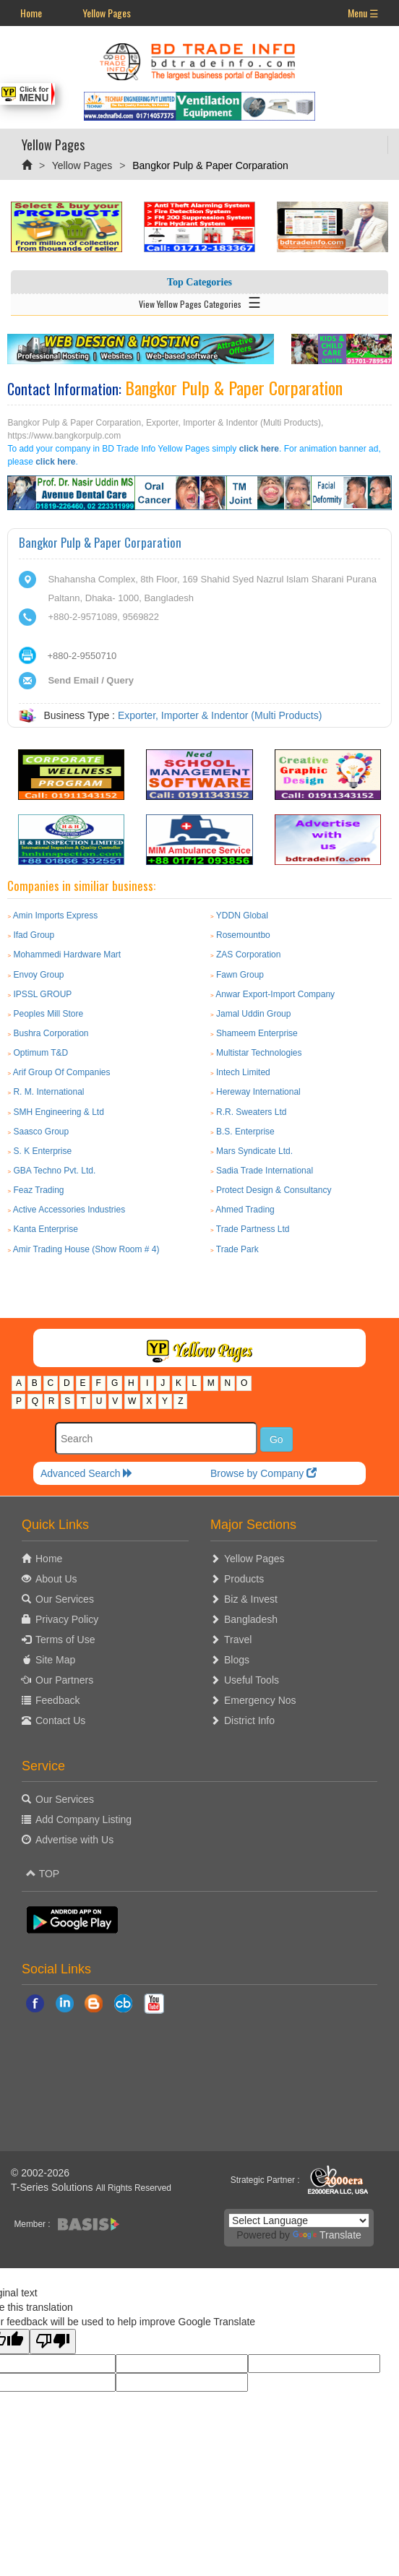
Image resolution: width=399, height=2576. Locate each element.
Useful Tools (251, 1680)
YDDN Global (242, 915)
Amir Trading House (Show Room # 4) (86, 1249)
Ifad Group (33, 935)
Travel (238, 1639)
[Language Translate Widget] (298, 2220)
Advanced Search (86, 1473)
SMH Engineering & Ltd (58, 1112)
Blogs (236, 1660)
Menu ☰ (363, 12)
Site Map (55, 1660)
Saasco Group (41, 1132)
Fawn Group (240, 975)
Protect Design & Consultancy (273, 1190)
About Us (56, 1579)
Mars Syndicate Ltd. (254, 1151)
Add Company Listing (83, 1819)
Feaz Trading (38, 1190)
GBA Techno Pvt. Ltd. (54, 1171)
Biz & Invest (251, 1599)
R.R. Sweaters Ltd (251, 1112)
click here (259, 449)
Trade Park (237, 1249)
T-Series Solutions (53, 2187)
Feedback (57, 1700)
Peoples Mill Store (48, 1014)
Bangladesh (251, 1619)
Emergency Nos (260, 1700)
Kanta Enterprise (45, 1229)
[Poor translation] (53, 2341)
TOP (42, 1873)
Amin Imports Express (55, 915)
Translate (327, 2235)
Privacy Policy (66, 1619)
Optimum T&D (40, 1053)
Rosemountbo (243, 935)
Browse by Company (263, 1473)
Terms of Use (65, 1639)
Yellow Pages (106, 12)
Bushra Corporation (50, 1033)
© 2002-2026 (40, 2173)
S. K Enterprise (42, 1151)
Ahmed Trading (244, 1210)
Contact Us (60, 1720)
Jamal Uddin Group (253, 1014)
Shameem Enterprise (257, 1033)
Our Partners (64, 1680)
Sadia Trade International (264, 1171)
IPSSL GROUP (42, 994)
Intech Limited (243, 1072)
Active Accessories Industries (69, 1210)
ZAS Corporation (248, 954)
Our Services (64, 1599)
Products (244, 1579)
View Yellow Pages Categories (200, 301)
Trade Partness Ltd (253, 1229)
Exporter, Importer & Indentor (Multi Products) (220, 715)
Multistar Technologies (259, 1053)
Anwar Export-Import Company (275, 994)
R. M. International (48, 1092)
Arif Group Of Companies (62, 1072)
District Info (249, 1720)
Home (31, 12)
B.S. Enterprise (245, 1132)
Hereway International (258, 1092)
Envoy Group (38, 975)
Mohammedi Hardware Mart (67, 954)
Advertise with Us (74, 1839)
